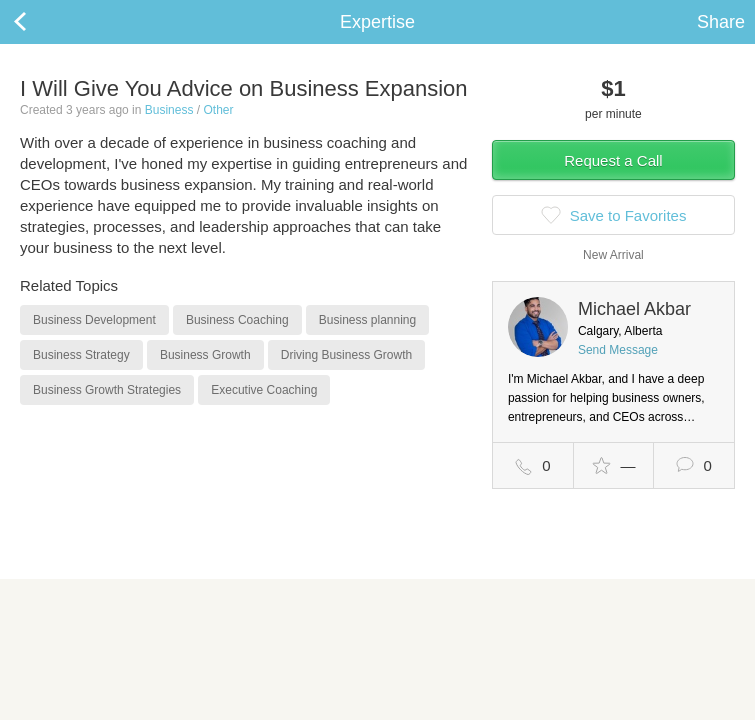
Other (218, 110)
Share (721, 22)
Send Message (618, 350)
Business (169, 110)
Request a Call (613, 160)
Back (40, 22)
